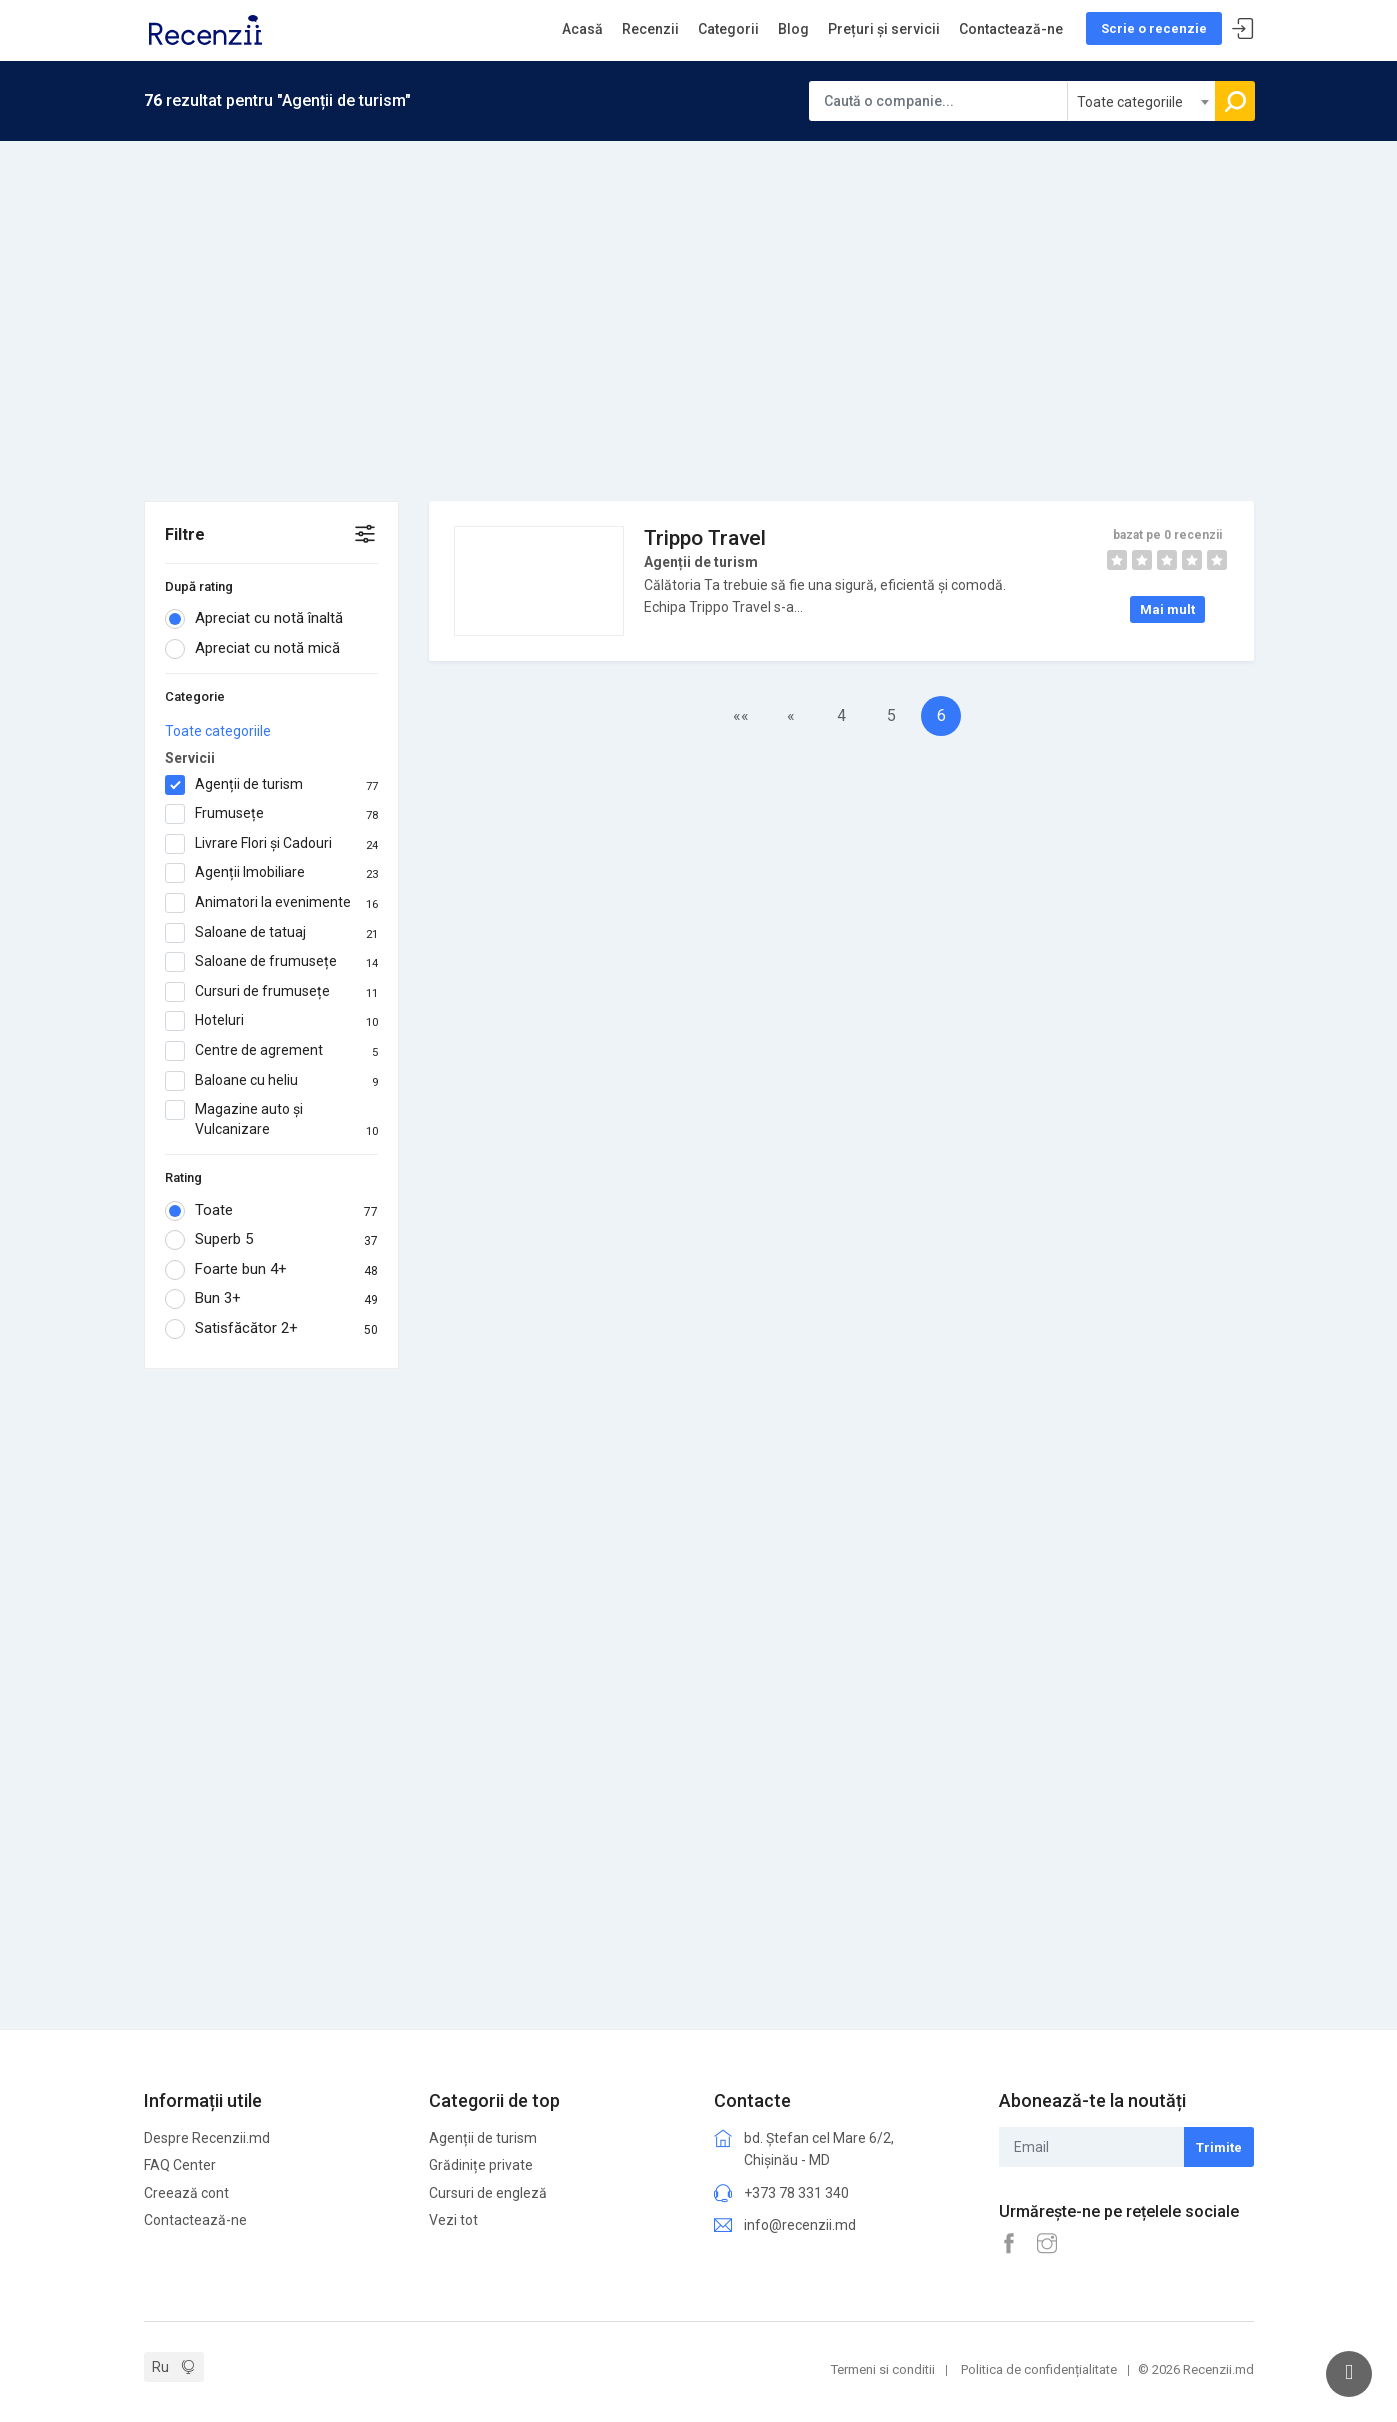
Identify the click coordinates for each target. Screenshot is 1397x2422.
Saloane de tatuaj (271, 933)
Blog (793, 29)
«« (741, 715)
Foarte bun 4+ (271, 1270)
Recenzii (650, 29)
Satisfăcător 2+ (271, 1329)
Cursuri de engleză (488, 2193)
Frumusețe (271, 814)
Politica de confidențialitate (1039, 2369)
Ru (160, 2367)
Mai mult (1167, 609)
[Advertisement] (699, 291)
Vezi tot (453, 2220)
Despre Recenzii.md (207, 2138)
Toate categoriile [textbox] (1130, 102)
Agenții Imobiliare (271, 873)
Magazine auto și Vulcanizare (271, 1119)
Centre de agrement (271, 1051)
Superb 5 (271, 1240)
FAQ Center (180, 2165)
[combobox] (1142, 101)
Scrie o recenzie (1154, 28)
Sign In (1243, 29)
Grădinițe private (481, 2165)
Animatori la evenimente (271, 903)
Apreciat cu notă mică (259, 649)
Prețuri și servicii (884, 29)
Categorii (728, 29)
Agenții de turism (271, 785)
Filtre (185, 534)
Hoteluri (271, 1021)
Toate (271, 1211)
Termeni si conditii (883, 2369)
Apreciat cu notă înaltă (260, 619)
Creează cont (186, 2193)
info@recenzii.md (800, 2225)
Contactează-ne (1011, 29)
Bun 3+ (271, 1299)
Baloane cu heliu (271, 1081)
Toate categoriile (218, 731)
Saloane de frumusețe (271, 962)
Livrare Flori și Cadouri (271, 844)
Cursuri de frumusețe (271, 992)
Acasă (582, 29)
